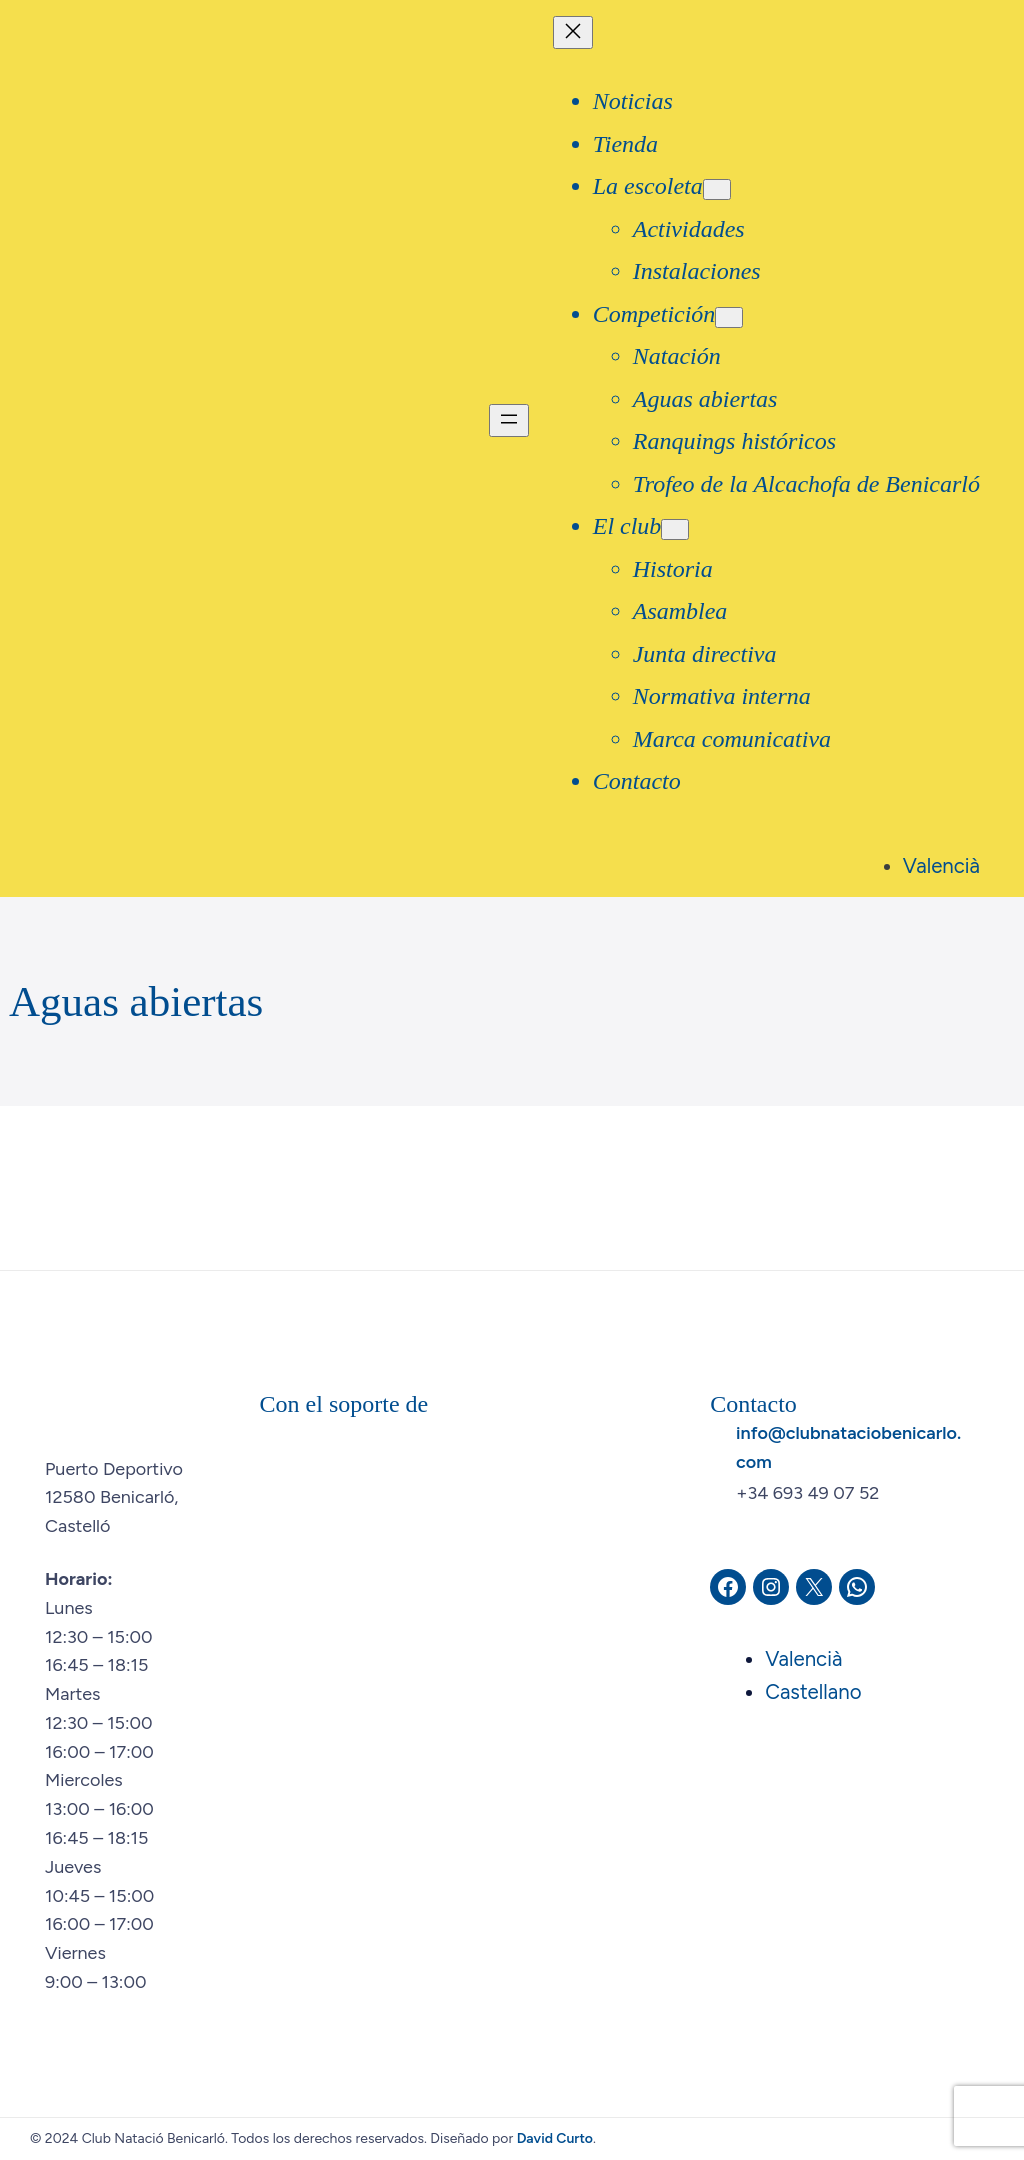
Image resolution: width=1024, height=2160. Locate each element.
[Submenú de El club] (675, 529)
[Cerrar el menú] (573, 32)
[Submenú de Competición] (729, 317)
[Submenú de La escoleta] (717, 189)
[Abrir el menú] (509, 420)
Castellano (813, 1692)
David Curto (555, 2138)
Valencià (941, 866)
